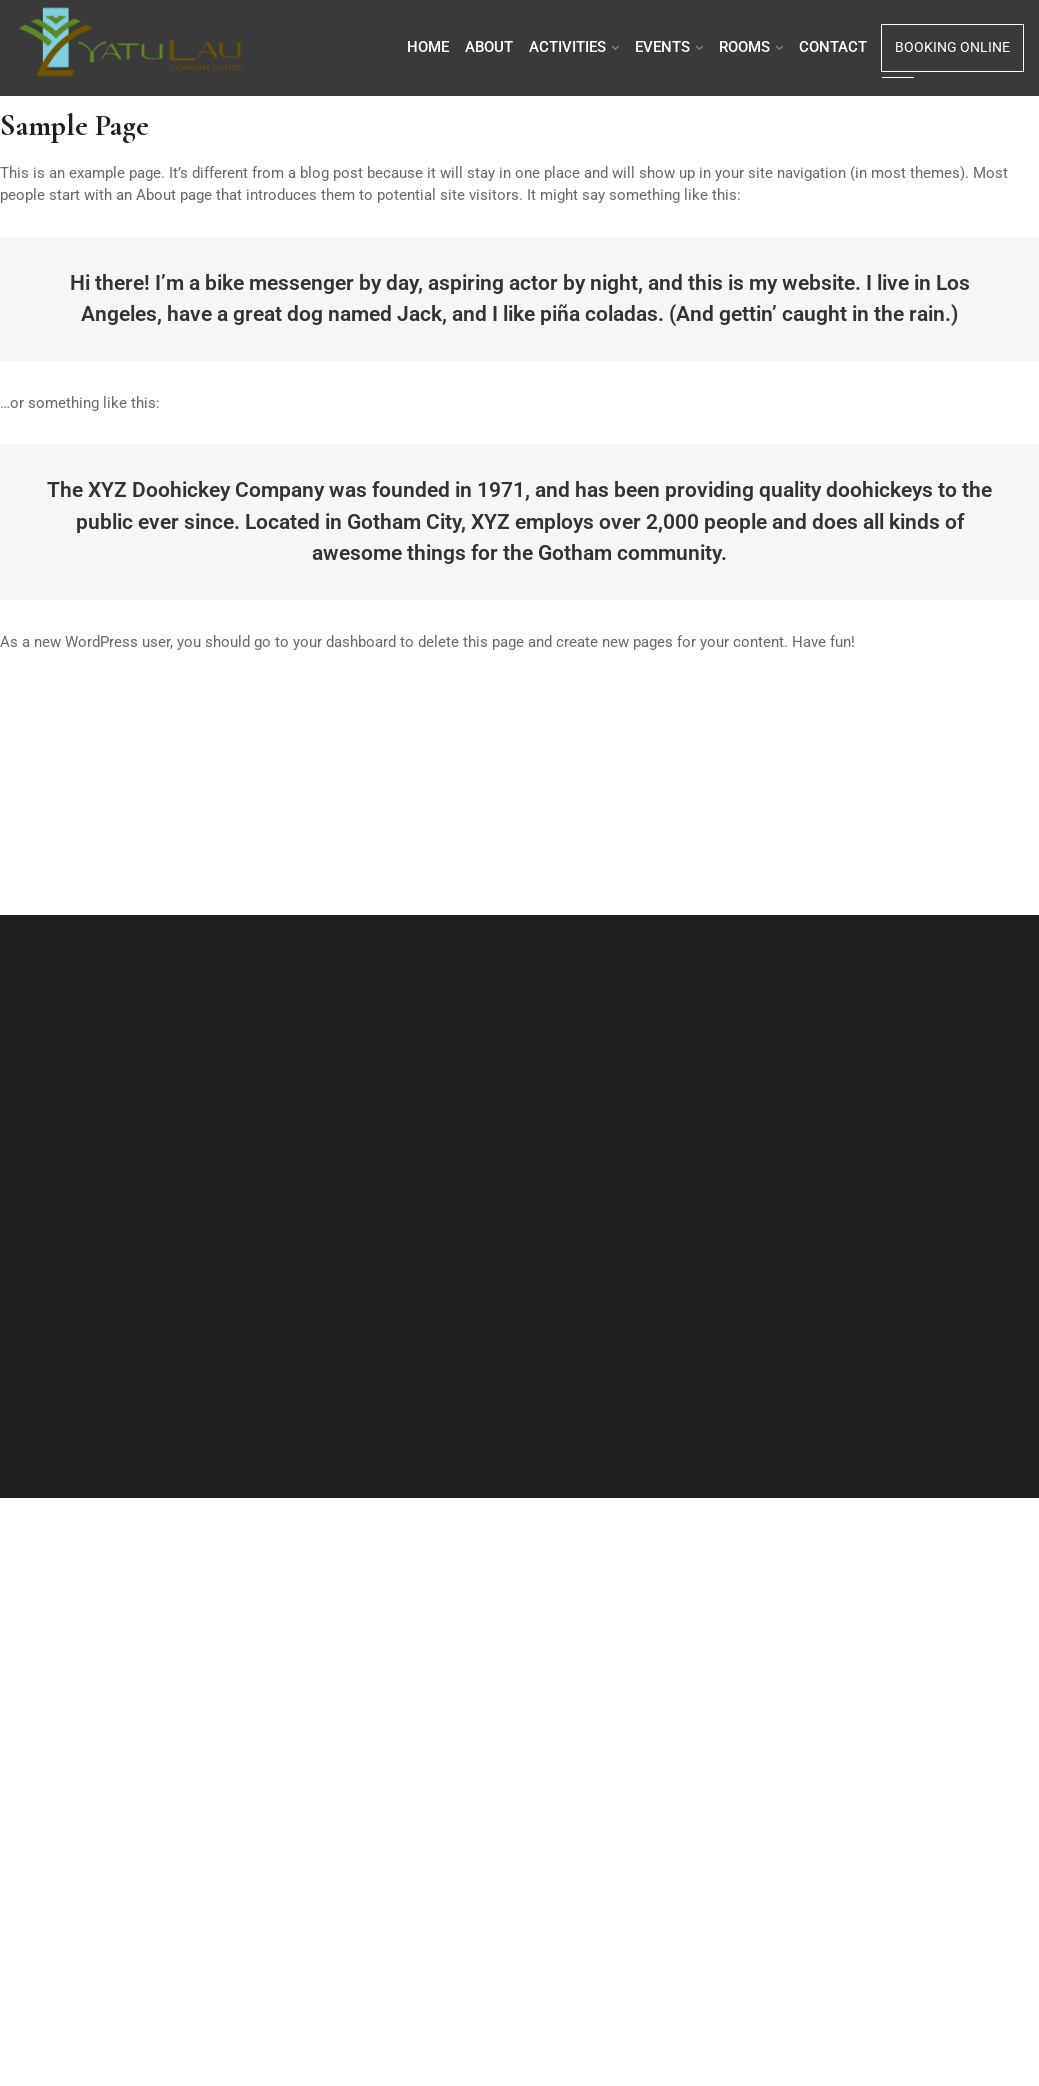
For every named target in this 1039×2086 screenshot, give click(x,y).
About (489, 47)
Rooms (744, 47)
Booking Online (952, 47)
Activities (567, 47)
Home (428, 47)
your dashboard (344, 642)
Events (662, 47)
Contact (833, 47)
